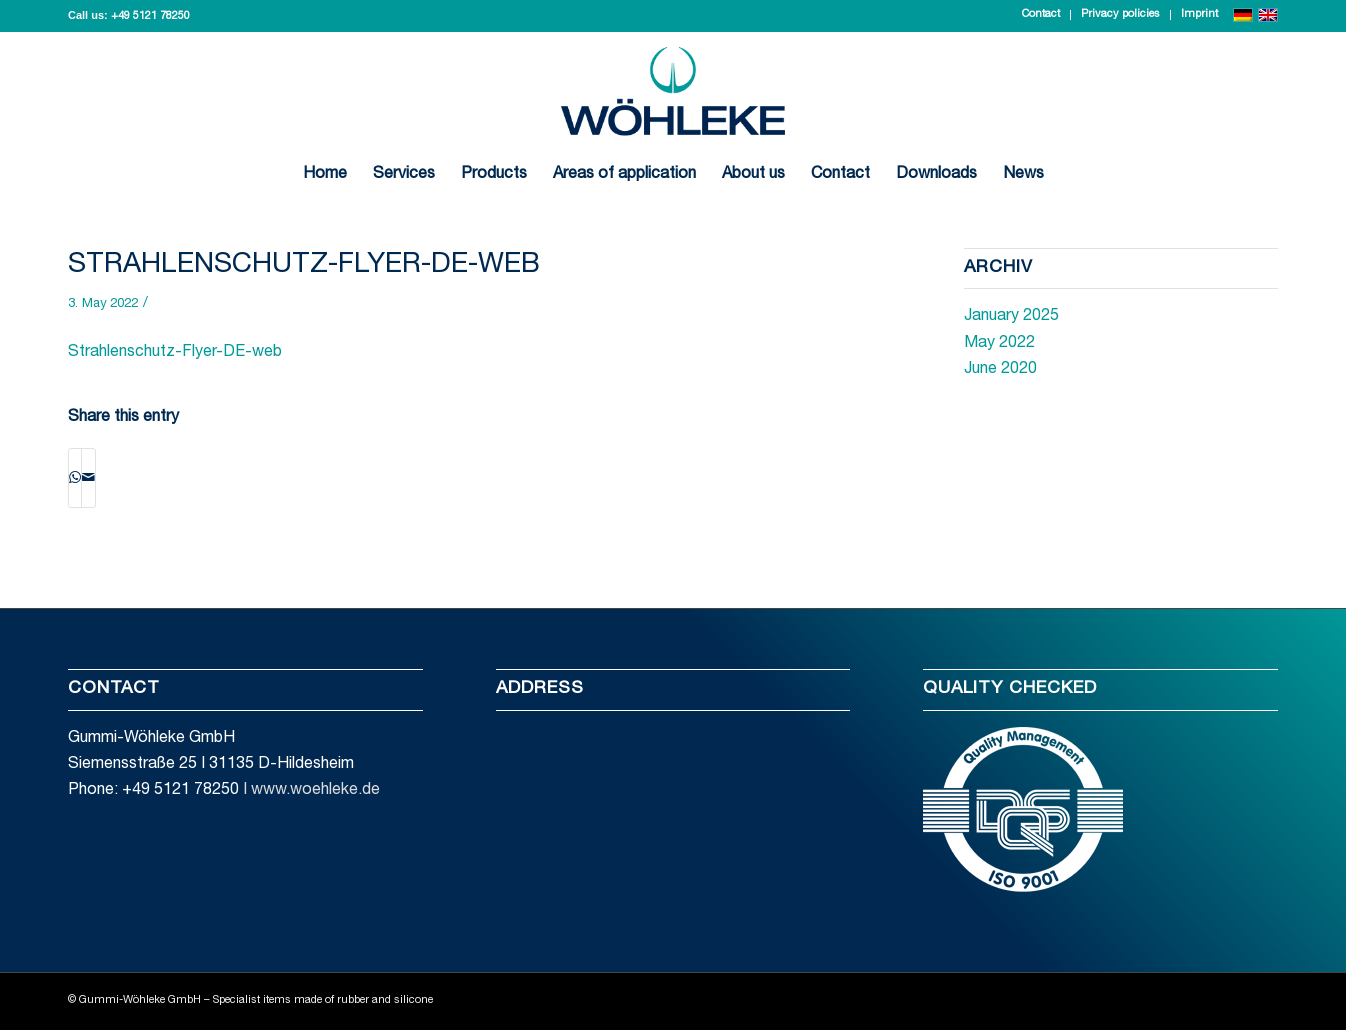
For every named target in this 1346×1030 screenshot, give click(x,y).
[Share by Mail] (88, 478)
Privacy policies (1120, 14)
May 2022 (999, 344)
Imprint (1199, 14)
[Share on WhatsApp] (75, 478)
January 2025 (1011, 317)
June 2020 (1000, 370)
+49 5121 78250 (150, 16)
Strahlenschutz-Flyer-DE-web (304, 266)
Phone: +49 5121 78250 (153, 791)
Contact (1041, 14)
